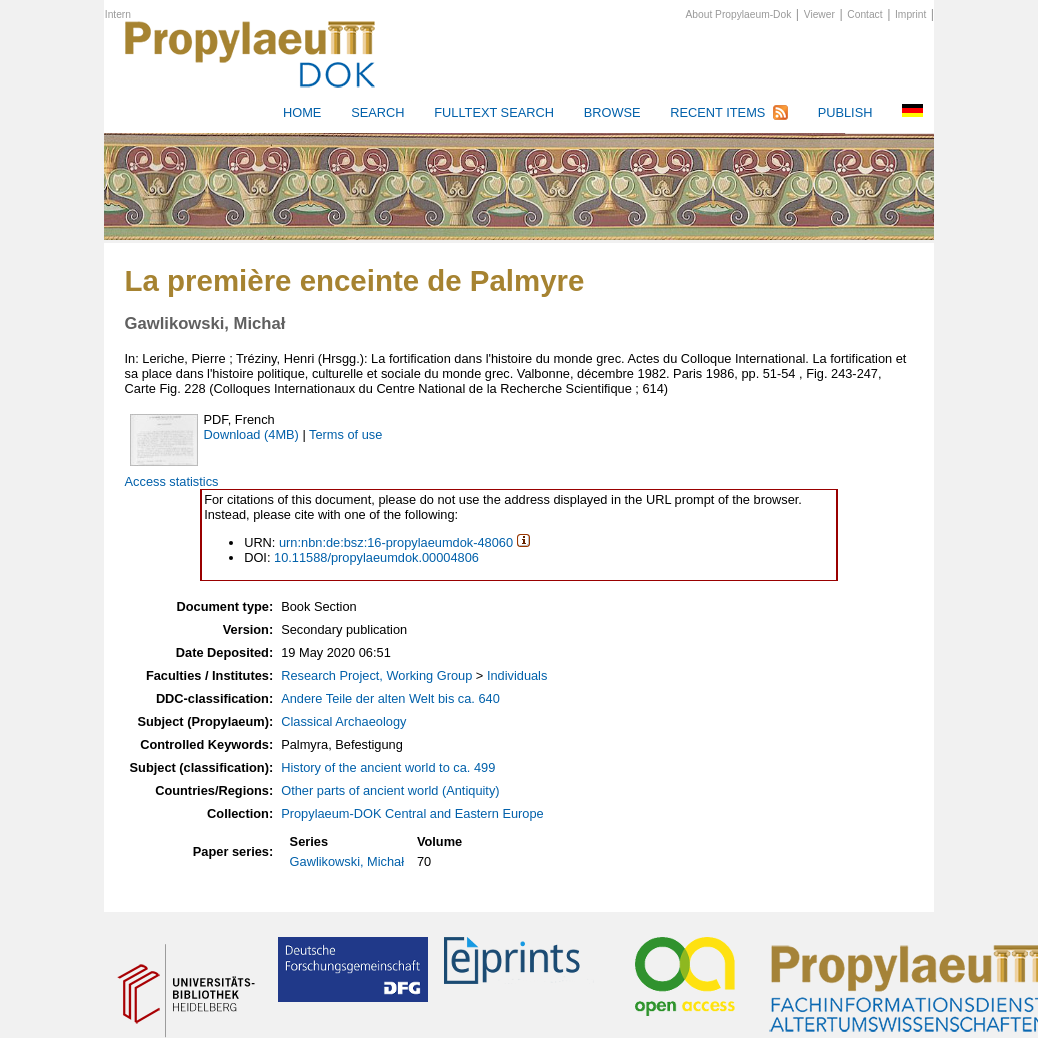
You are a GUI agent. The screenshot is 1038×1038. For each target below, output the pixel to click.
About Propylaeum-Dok (739, 14)
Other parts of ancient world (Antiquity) (390, 790)
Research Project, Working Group (376, 675)
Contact (864, 14)
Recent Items (717, 112)
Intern (118, 14)
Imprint (910, 14)
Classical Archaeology (343, 721)
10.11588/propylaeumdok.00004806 (376, 557)
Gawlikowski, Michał (347, 861)
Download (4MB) (251, 434)
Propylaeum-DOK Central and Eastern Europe (412, 813)
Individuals (517, 675)
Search (377, 112)
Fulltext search (494, 112)
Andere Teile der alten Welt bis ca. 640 (390, 698)
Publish (845, 112)
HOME (302, 112)
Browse (612, 112)
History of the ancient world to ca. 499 (388, 767)
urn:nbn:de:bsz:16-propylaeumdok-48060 (396, 542)
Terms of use (345, 434)
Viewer (819, 14)
